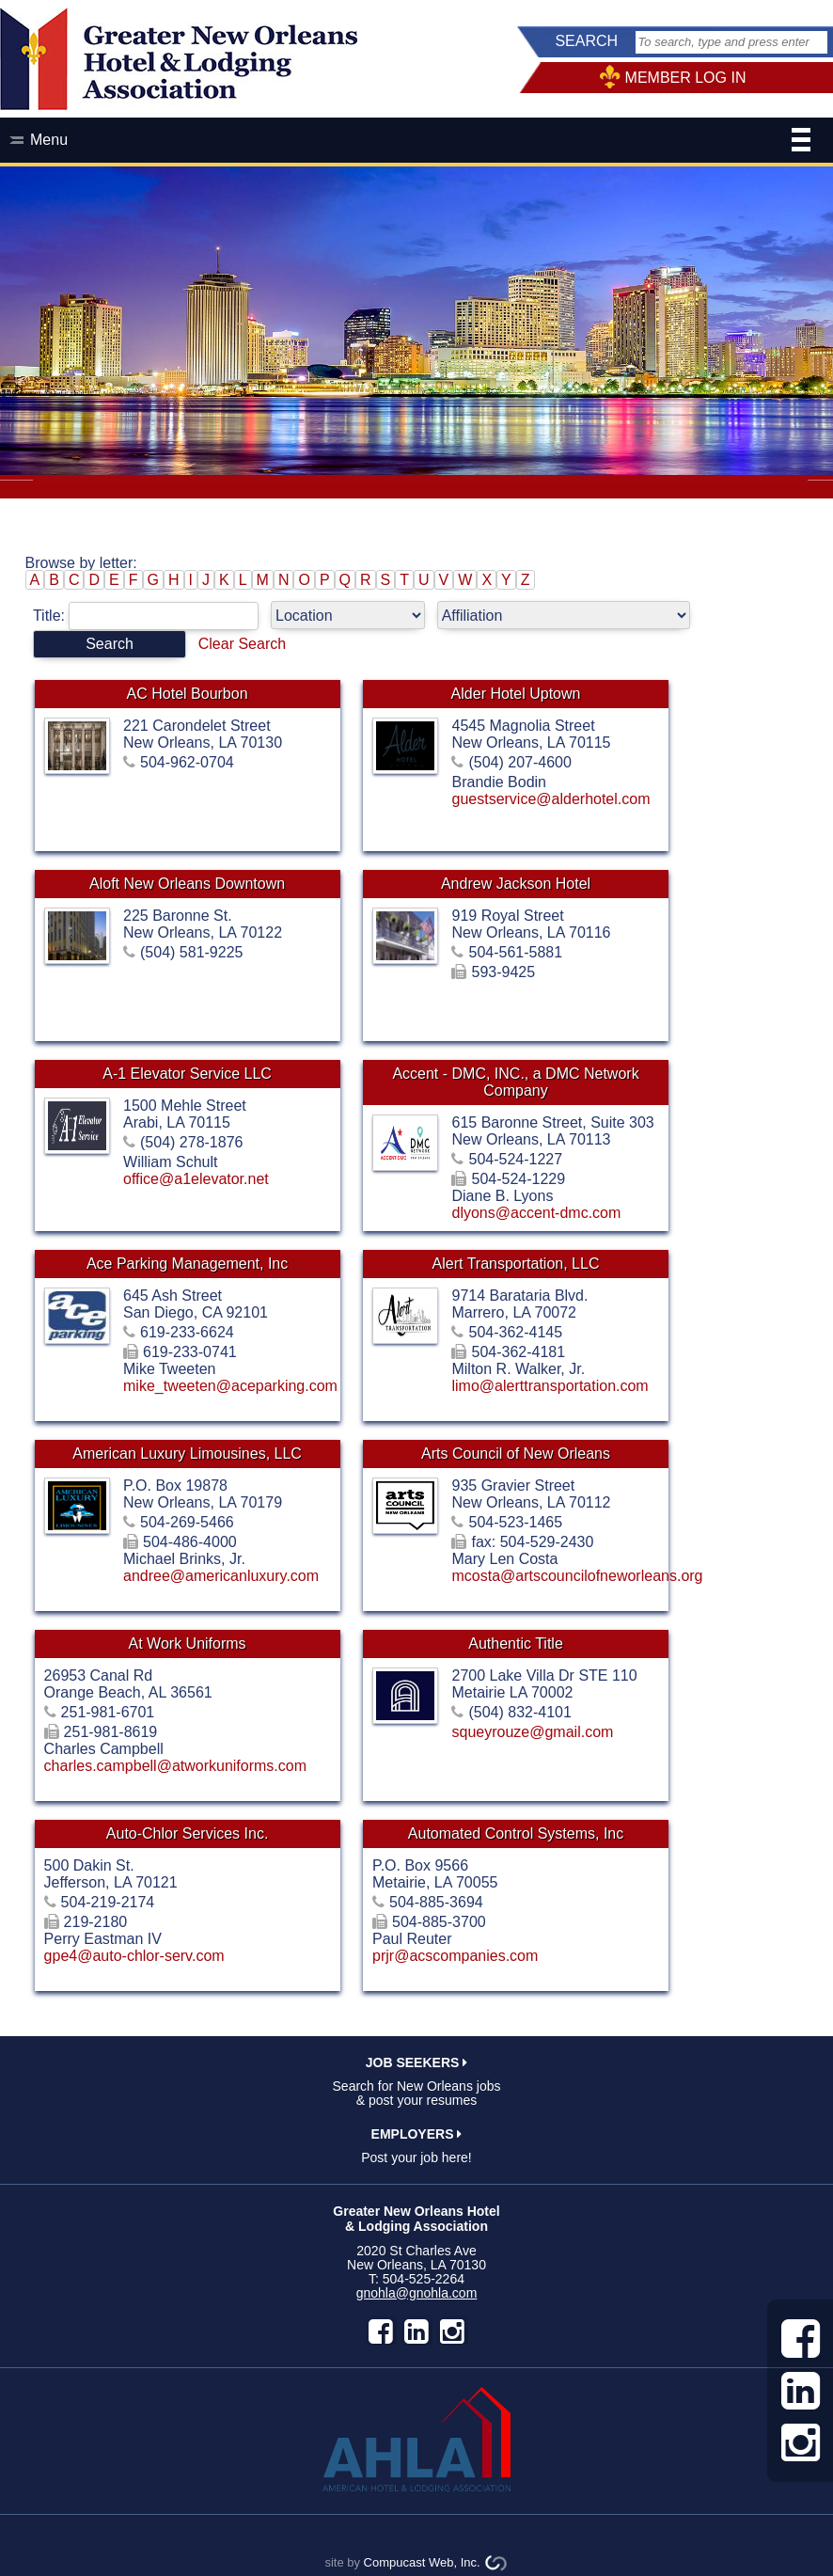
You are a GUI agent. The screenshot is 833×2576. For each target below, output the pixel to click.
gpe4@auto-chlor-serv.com (134, 1956)
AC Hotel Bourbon (187, 694)
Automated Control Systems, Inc (515, 1833)
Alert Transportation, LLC (516, 1264)
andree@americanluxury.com (221, 1576)
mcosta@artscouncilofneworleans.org (576, 1576)
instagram (452, 2331)
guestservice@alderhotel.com (550, 799)
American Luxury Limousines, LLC (187, 1454)
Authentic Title (515, 1643)
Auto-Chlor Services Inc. (187, 1833)
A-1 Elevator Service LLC (187, 1074)
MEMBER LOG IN (686, 78)
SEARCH (586, 41)
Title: (152, 616)
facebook (381, 2331)
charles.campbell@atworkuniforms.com (175, 1766)
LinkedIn (416, 2331)
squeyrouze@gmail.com (532, 1732)
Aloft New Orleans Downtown (187, 884)
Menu (420, 142)
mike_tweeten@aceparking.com (230, 1386)
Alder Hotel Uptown (516, 694)
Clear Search (242, 644)
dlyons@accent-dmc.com (536, 1213)
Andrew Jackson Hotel (515, 884)
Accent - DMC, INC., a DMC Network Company (515, 1082)
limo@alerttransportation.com (549, 1386)
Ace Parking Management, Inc (187, 1264)
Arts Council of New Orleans (515, 1454)
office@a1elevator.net (196, 1179)
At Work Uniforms (187, 1643)
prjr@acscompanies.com (455, 1956)
